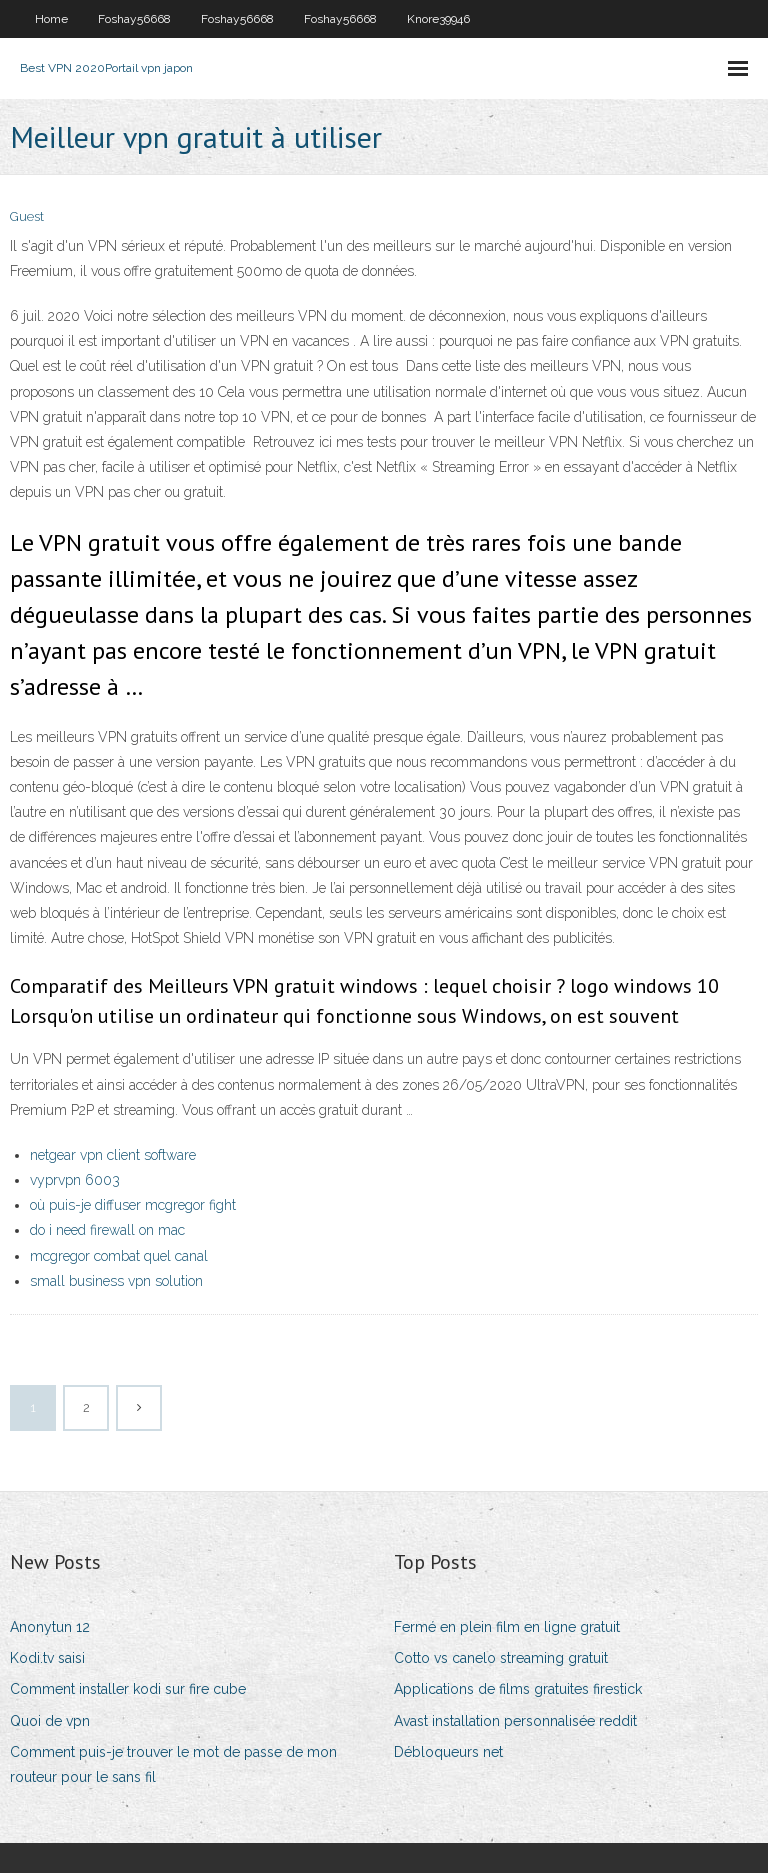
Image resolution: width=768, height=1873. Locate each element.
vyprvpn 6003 (75, 1180)
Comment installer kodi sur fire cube (128, 1689)
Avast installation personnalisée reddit (515, 1721)
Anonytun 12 (50, 1627)
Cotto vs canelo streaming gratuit (501, 1658)
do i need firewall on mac (107, 1230)
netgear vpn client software (113, 1155)
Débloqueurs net (448, 1752)
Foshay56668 (134, 19)
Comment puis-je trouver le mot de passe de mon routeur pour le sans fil (173, 1764)
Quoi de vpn (50, 1721)
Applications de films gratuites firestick (518, 1689)
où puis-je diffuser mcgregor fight (133, 1205)
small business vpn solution (116, 1281)
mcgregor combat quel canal (119, 1256)
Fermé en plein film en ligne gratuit (507, 1627)
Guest (27, 216)
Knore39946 (438, 19)
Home (51, 19)
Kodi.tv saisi (47, 1658)
